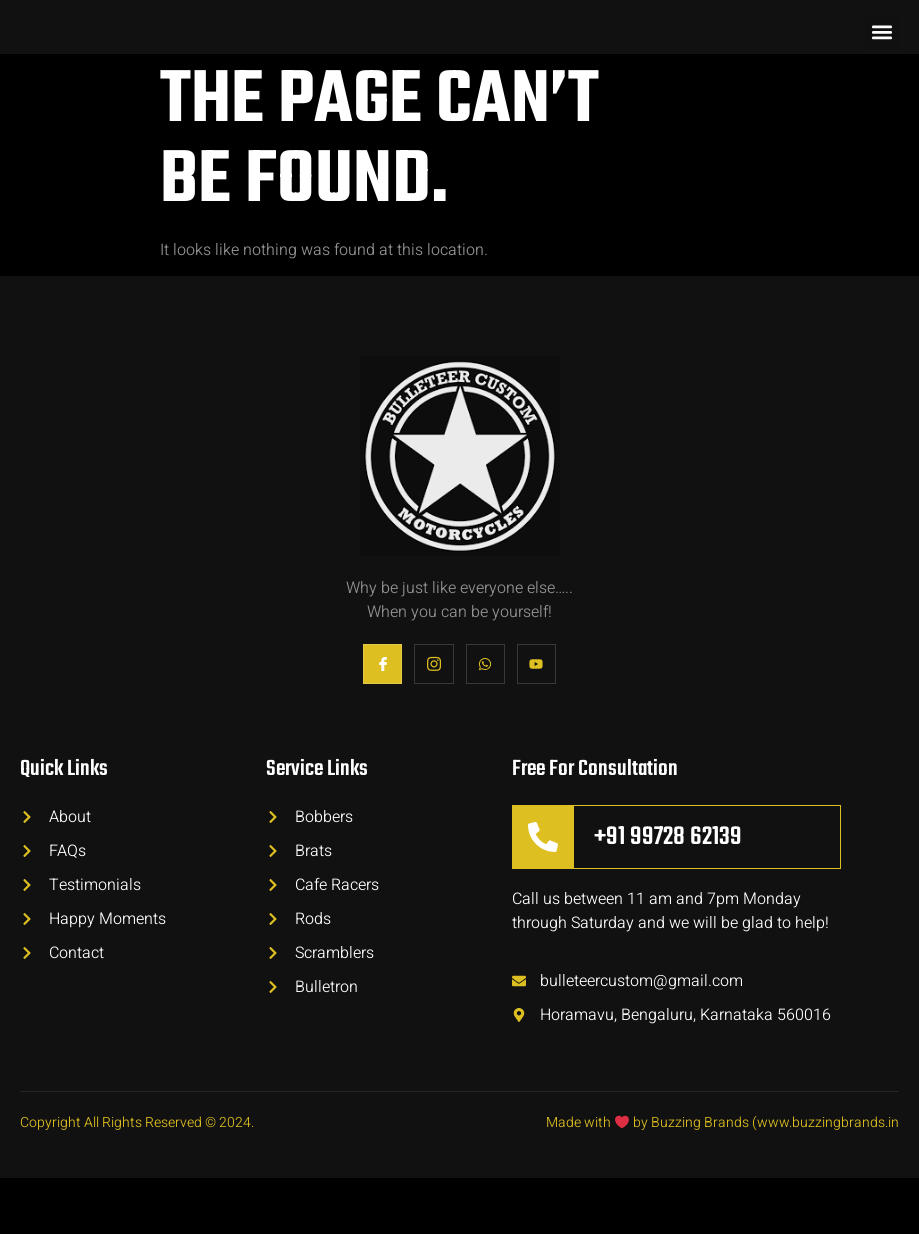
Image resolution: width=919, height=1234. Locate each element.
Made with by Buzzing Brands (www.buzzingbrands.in (722, 1178)
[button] (882, 60)
